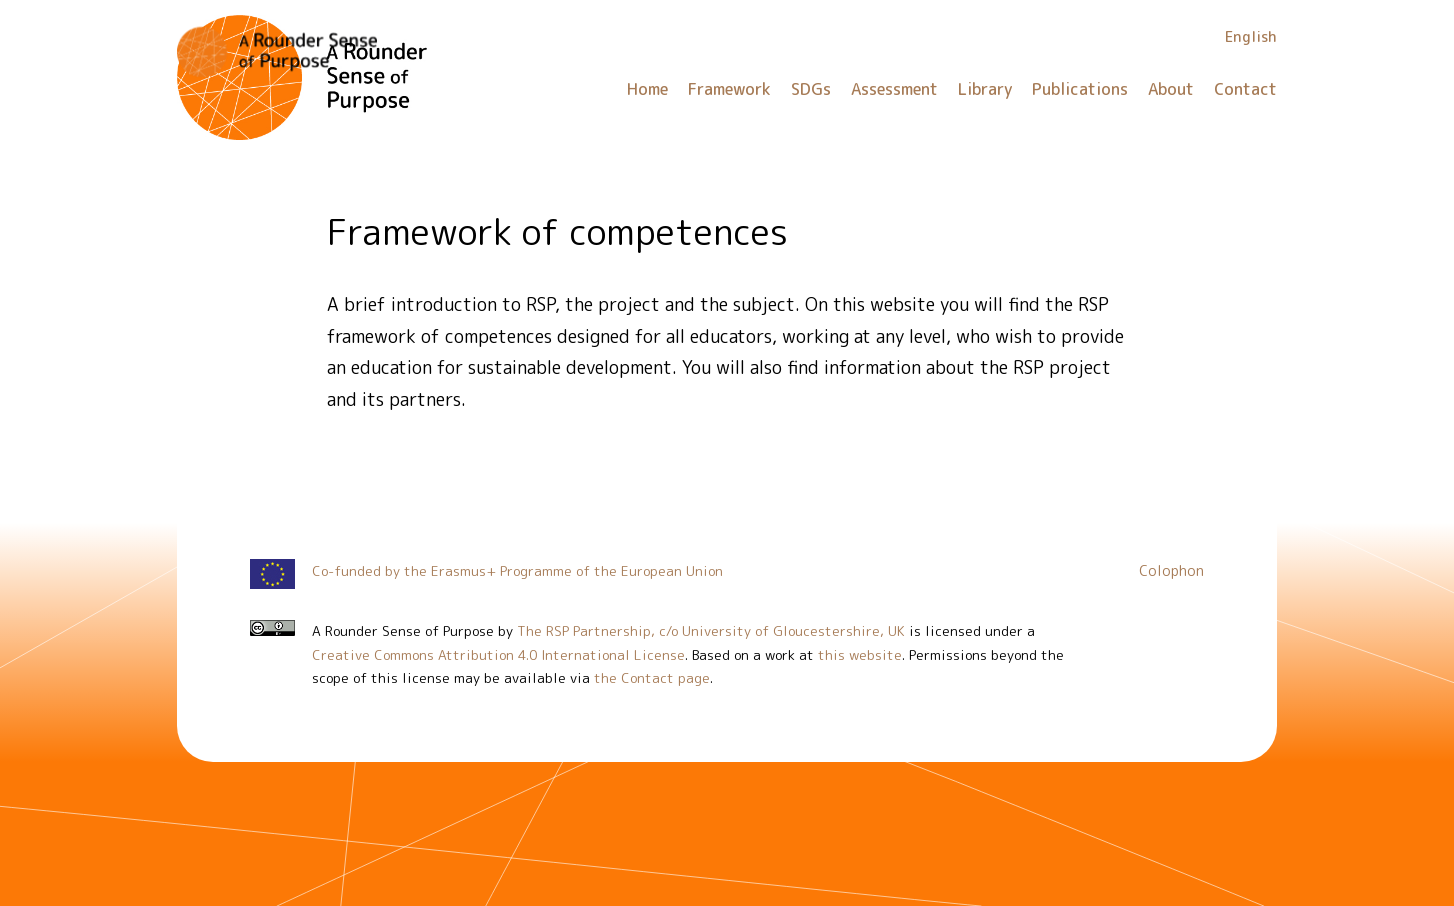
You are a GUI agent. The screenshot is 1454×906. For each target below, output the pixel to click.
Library (985, 89)
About (1171, 89)
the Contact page (652, 677)
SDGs (811, 89)
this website (860, 654)
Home (647, 89)
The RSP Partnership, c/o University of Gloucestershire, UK (711, 630)
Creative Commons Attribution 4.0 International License (498, 654)
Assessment (894, 89)
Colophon (1171, 571)
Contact (1245, 89)
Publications (1080, 89)
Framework (729, 89)
